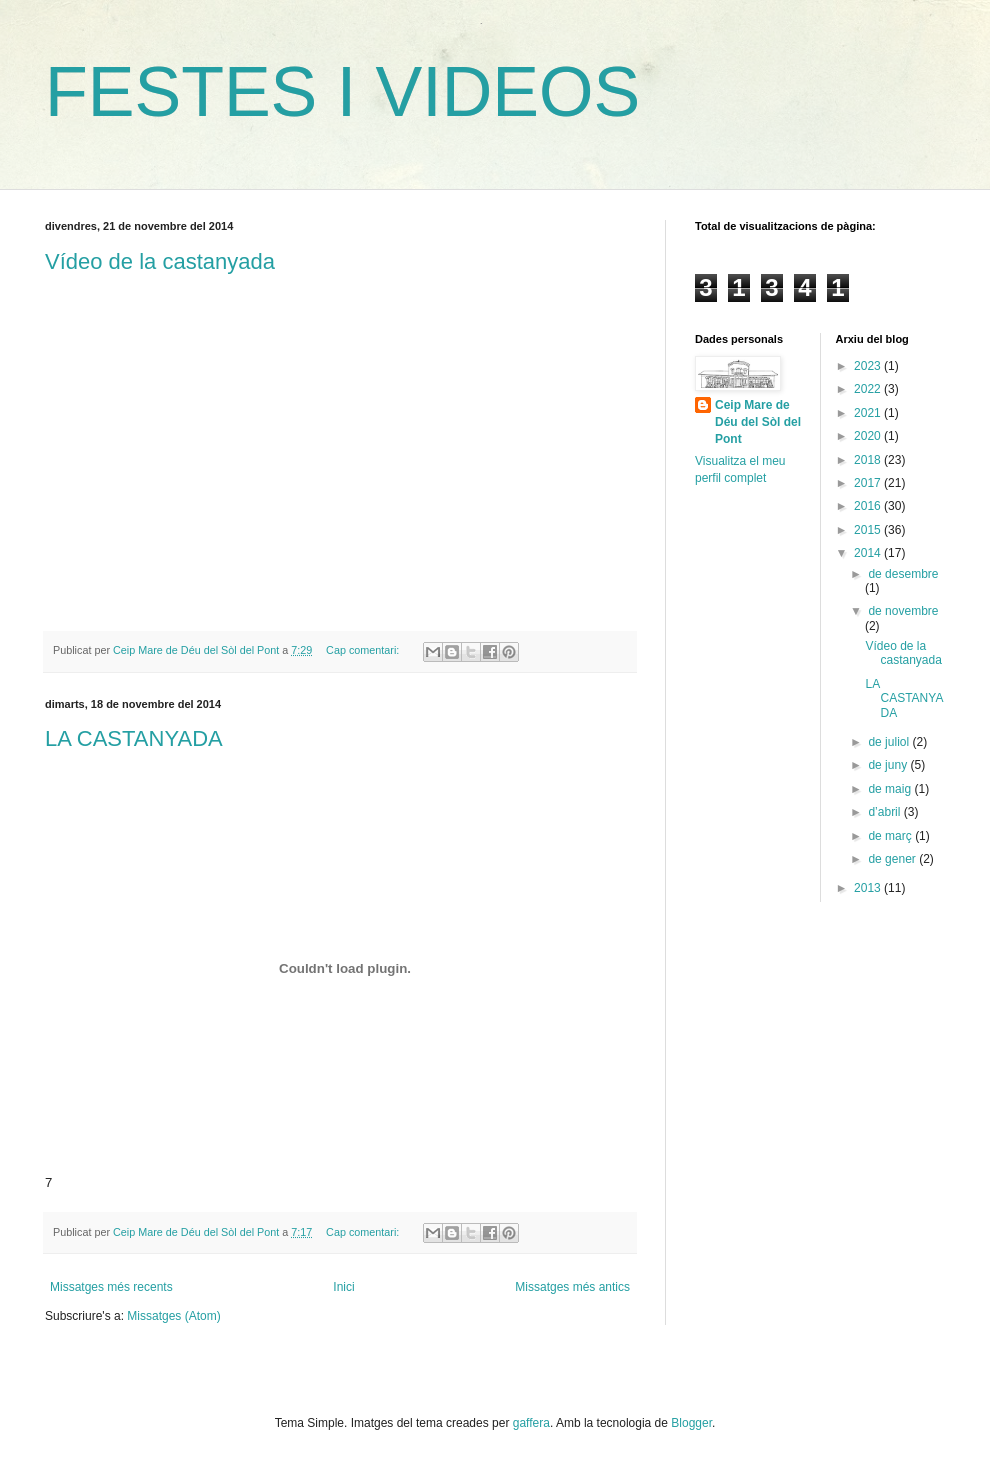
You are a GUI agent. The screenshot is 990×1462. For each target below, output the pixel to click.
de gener (893, 859)
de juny (889, 765)
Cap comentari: (364, 650)
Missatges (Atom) (173, 1316)
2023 (869, 366)
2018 (869, 460)
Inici (343, 1287)
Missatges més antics (572, 1287)
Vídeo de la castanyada (160, 261)
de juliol (890, 742)
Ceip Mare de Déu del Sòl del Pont (758, 422)
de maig (891, 789)
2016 (869, 506)
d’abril (885, 812)
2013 (869, 888)
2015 (869, 530)
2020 (869, 436)
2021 (869, 413)
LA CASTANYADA (134, 738)
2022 (869, 389)
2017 (869, 483)
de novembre (903, 611)
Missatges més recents (111, 1287)
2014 (869, 553)
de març (891, 836)
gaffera (531, 1423)
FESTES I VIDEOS (342, 92)
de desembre (903, 574)
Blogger (691, 1423)
